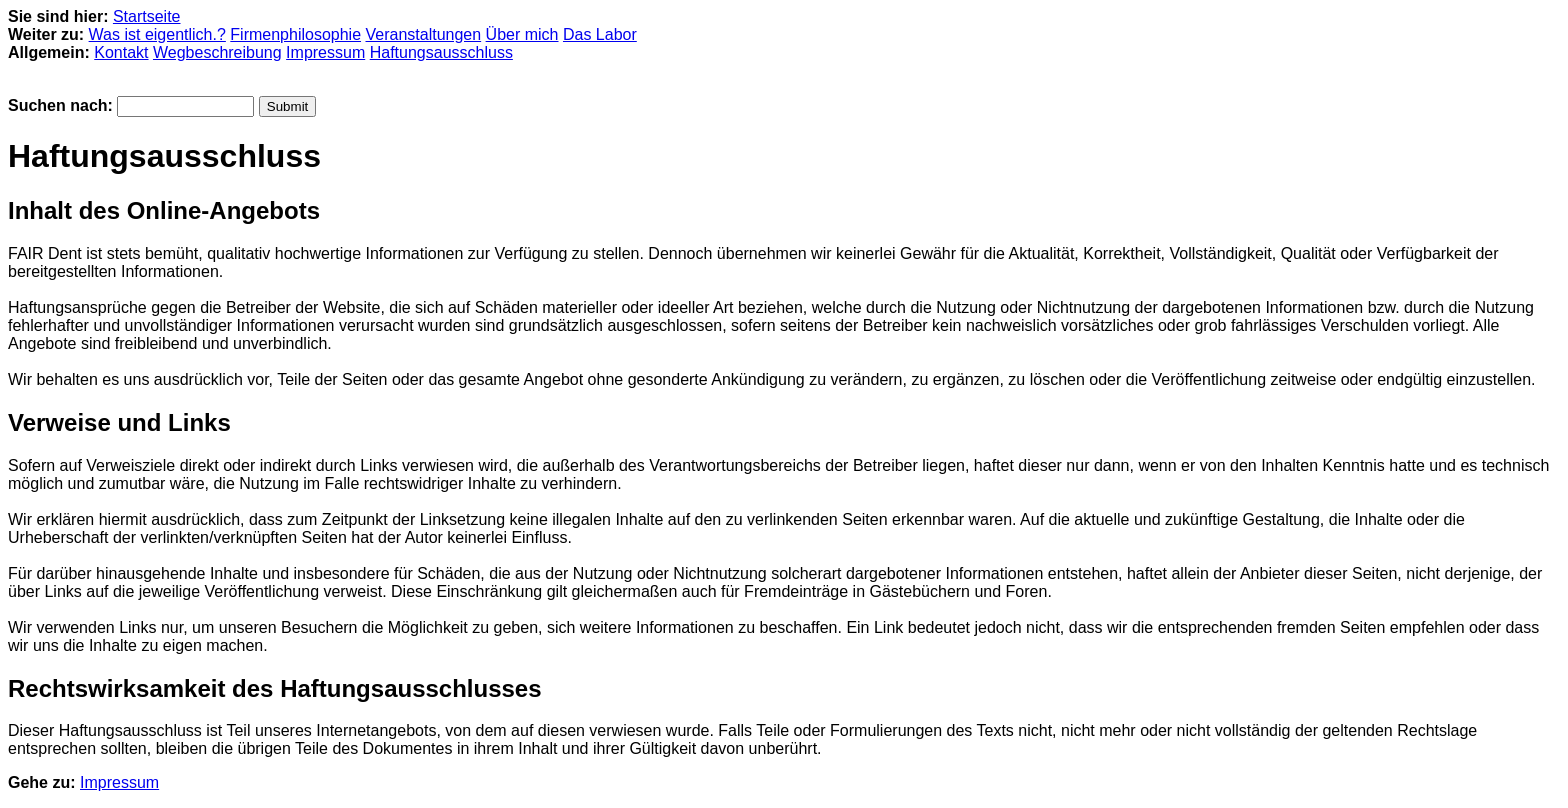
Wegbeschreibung (217, 52)
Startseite (147, 16)
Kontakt (121, 52)
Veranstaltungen (424, 34)
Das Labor (600, 34)
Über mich (522, 34)
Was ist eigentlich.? (157, 34)
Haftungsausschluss (441, 52)
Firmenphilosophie (295, 34)
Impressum (325, 52)
